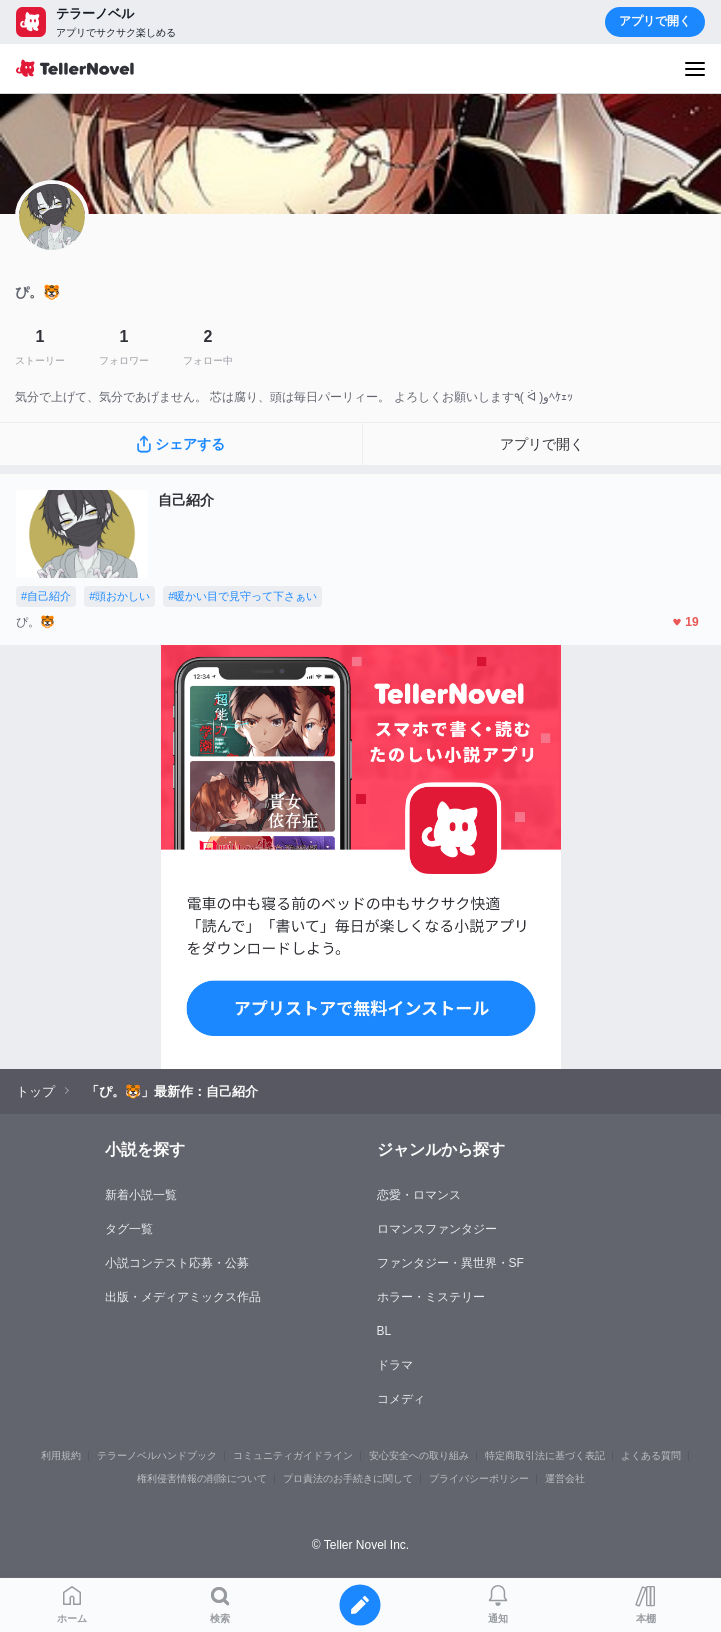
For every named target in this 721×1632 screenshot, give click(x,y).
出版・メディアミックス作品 (183, 1297)
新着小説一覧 (141, 1195)
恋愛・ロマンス (419, 1195)
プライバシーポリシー (479, 1478)
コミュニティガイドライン (293, 1455)
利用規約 (61, 1455)
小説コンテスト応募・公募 (177, 1263)
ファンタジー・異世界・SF (450, 1263)
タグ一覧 (129, 1229)
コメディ (401, 1399)
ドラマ (395, 1365)
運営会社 (565, 1478)
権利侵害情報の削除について (202, 1478)
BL (384, 1331)
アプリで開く (655, 21)
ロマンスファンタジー (437, 1229)
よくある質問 (651, 1455)
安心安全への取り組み (419, 1455)
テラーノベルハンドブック (157, 1455)
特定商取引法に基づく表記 (545, 1455)
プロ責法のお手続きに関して (348, 1478)
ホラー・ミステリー (431, 1297)
